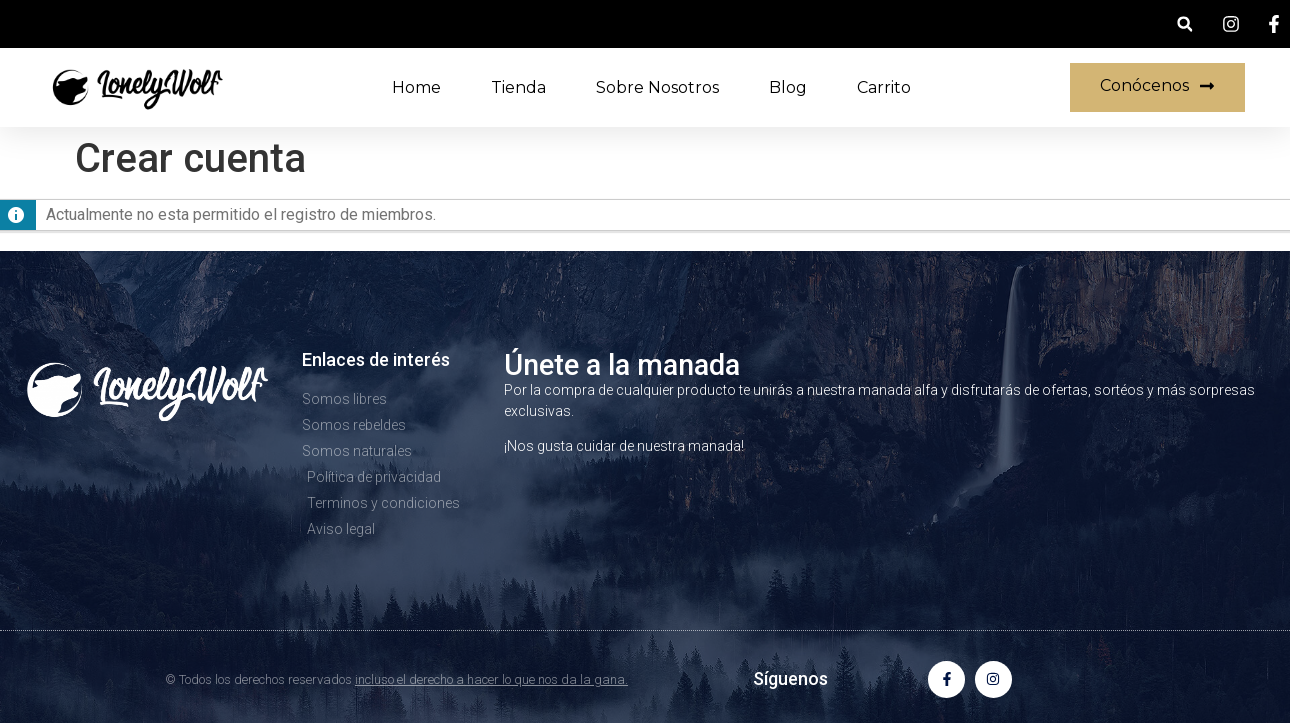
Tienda (518, 87)
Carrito (884, 87)
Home (416, 87)
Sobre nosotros (657, 87)
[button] (1184, 24)
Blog (788, 87)
